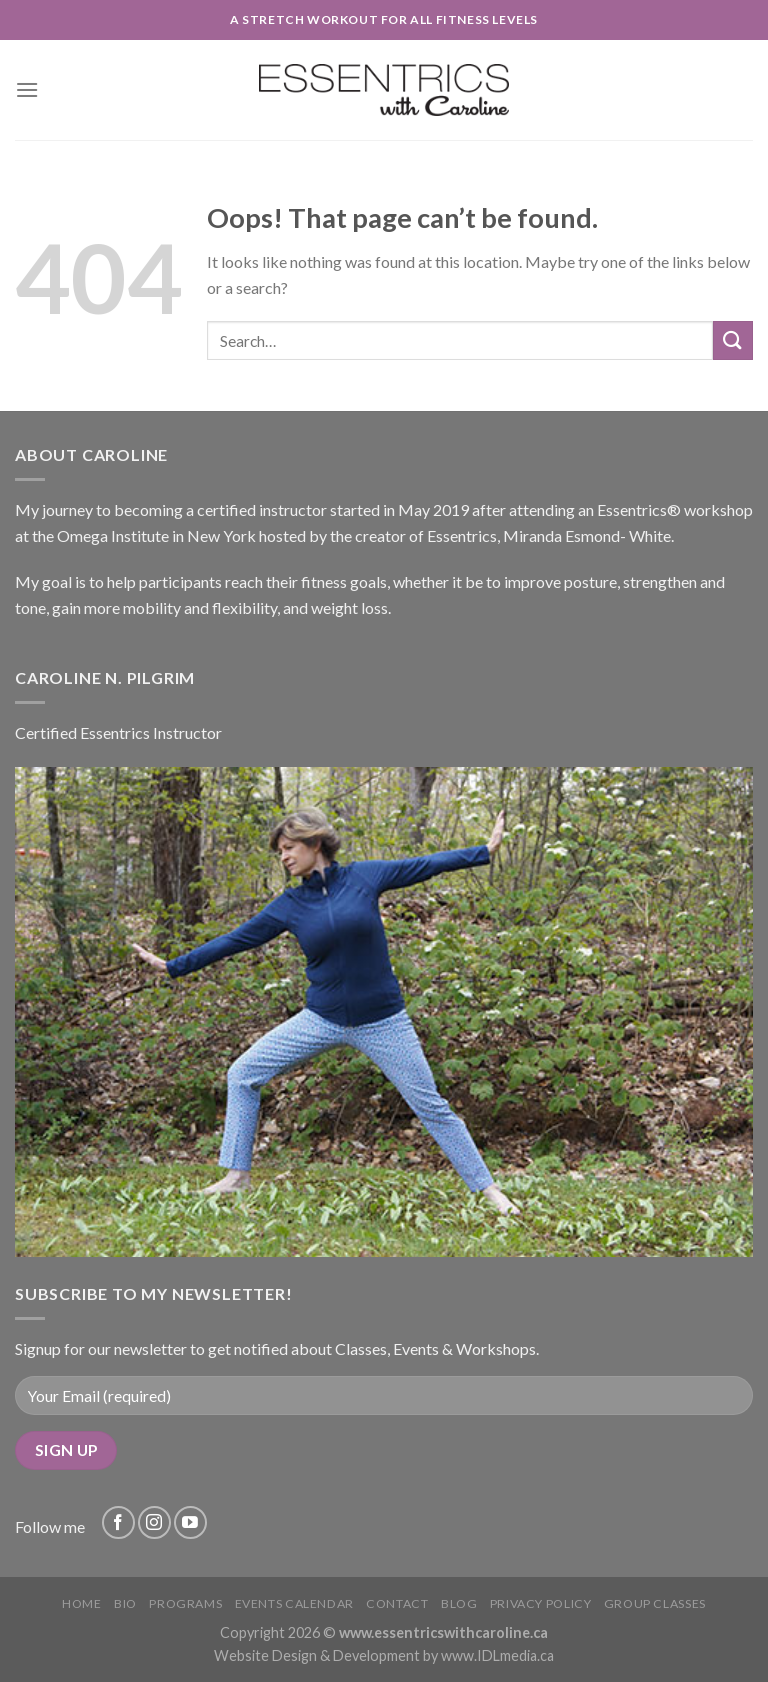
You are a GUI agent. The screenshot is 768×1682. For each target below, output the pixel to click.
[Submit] (733, 340)
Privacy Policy (541, 1603)
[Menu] (27, 89)
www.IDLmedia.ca (497, 1655)
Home (81, 1603)
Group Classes (655, 1603)
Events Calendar (294, 1603)
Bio (125, 1603)
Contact (397, 1603)
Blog (459, 1603)
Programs (185, 1603)
